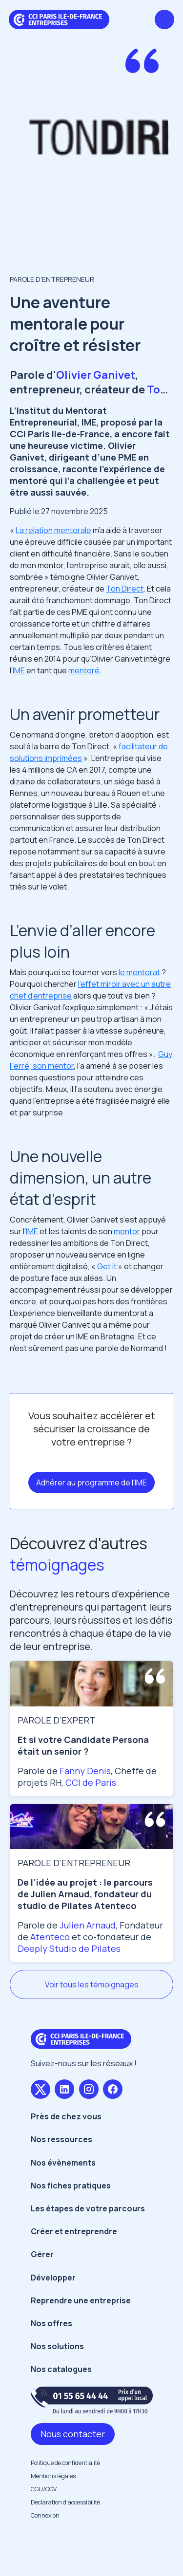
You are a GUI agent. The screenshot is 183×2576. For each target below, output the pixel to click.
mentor (127, 1231)
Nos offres (51, 2323)
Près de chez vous (66, 2116)
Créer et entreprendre (74, 2231)
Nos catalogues (61, 2369)
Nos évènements (63, 2162)
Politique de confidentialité (65, 2463)
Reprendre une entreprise (81, 2300)
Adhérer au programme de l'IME (91, 1482)
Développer (53, 2277)
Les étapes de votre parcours (88, 2208)
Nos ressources (61, 2139)
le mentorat (139, 972)
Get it (107, 1266)
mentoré (84, 670)
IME (19, 670)
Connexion (45, 2515)
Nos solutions (57, 2346)
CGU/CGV (44, 2489)
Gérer (42, 2254)
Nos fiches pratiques (71, 2185)
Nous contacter (73, 2434)
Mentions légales (53, 2476)
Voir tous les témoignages (92, 1984)
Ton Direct (124, 588)
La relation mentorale (53, 530)
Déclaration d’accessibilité (65, 2502)
